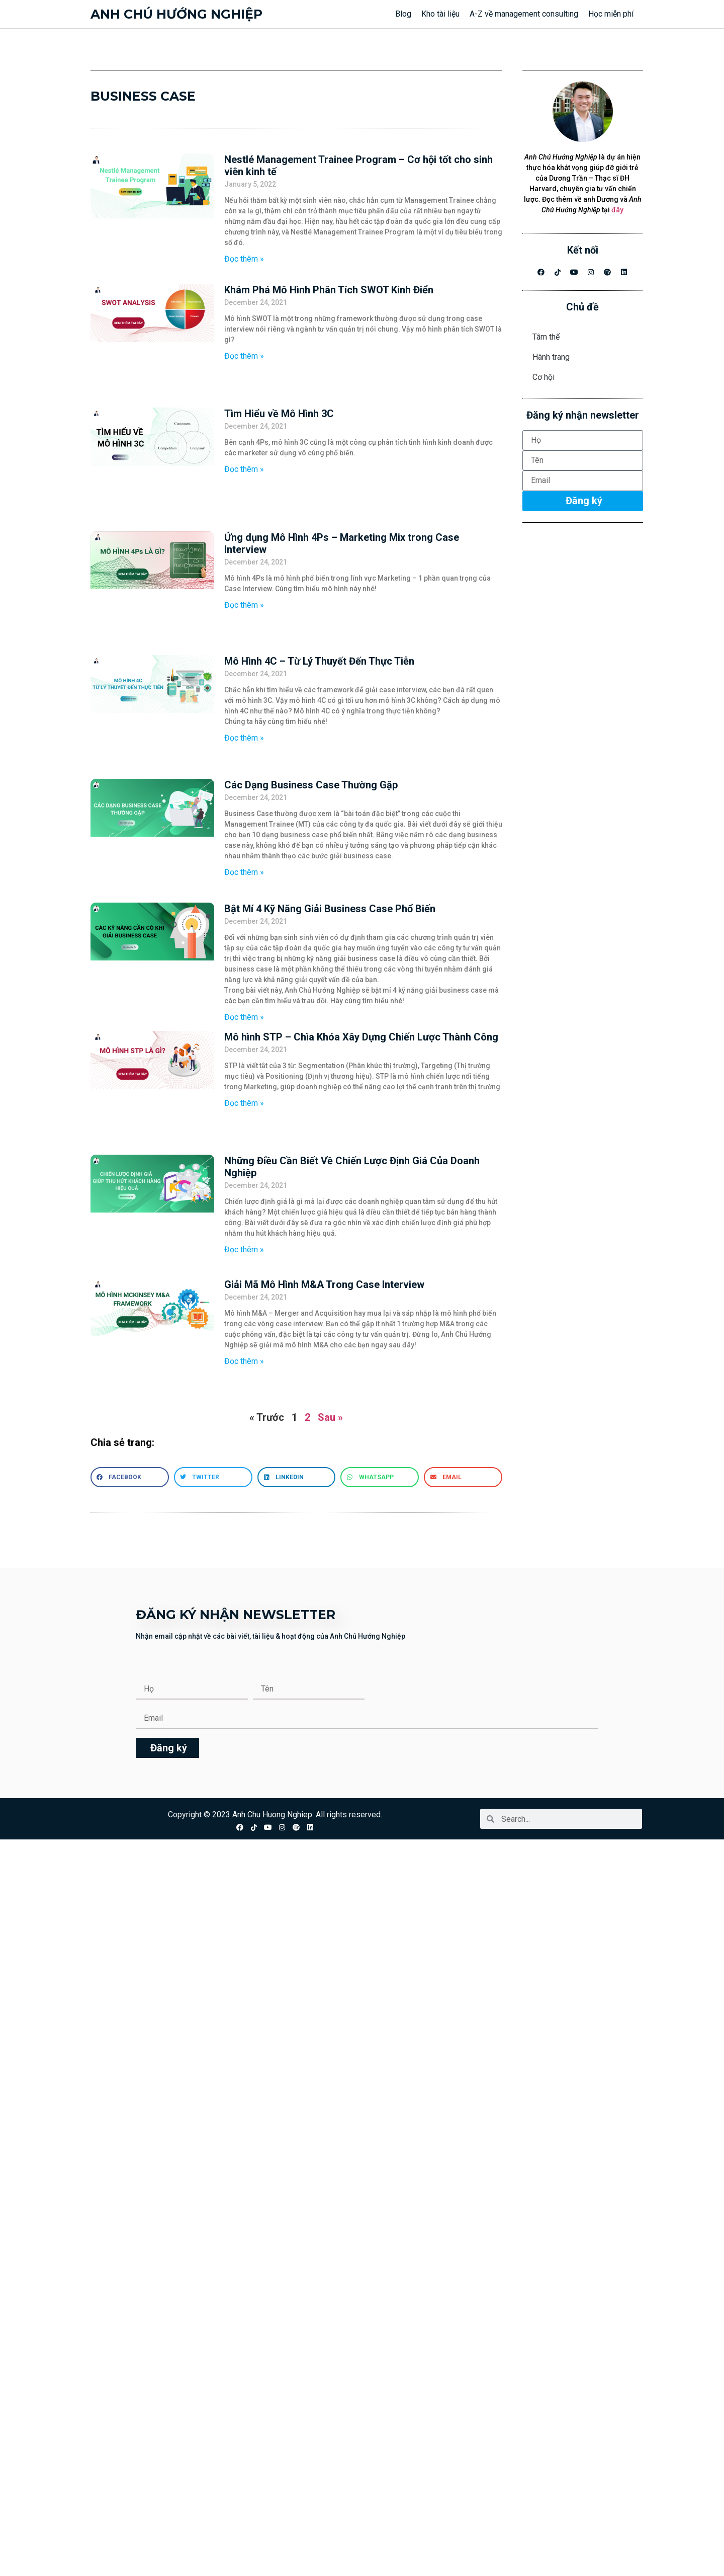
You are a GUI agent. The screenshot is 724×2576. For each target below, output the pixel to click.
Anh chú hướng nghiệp (176, 14)
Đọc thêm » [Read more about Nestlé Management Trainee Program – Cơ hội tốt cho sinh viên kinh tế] (244, 259)
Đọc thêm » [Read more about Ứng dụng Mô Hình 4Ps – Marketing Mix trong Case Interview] (244, 605)
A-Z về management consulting (524, 14)
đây (617, 210)
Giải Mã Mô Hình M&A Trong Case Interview (324, 1284)
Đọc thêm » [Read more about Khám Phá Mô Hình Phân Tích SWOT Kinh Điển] (244, 356)
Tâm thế (546, 337)
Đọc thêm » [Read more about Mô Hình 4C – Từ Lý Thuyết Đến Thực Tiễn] (244, 738)
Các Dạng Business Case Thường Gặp (311, 785)
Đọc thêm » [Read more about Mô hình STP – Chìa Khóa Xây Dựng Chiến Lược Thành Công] (244, 1103)
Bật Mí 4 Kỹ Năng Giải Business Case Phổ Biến (329, 909)
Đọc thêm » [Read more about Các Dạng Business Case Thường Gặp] (244, 872)
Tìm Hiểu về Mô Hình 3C (279, 414)
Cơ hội (543, 377)
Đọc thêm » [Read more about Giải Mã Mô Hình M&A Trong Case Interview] (244, 1361)
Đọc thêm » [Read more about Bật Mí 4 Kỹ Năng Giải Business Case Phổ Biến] (244, 1017)
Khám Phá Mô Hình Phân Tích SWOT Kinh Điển (328, 290)
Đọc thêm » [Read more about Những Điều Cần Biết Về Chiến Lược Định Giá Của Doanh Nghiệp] (244, 1249)
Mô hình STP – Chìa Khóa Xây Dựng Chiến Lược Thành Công (361, 1037)
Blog (403, 14)
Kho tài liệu (440, 14)
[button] (129, 1477)
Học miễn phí (611, 14)
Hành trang (551, 357)
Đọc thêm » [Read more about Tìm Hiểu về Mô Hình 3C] (244, 469)
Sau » (330, 1417)
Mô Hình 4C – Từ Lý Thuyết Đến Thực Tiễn (319, 661)
